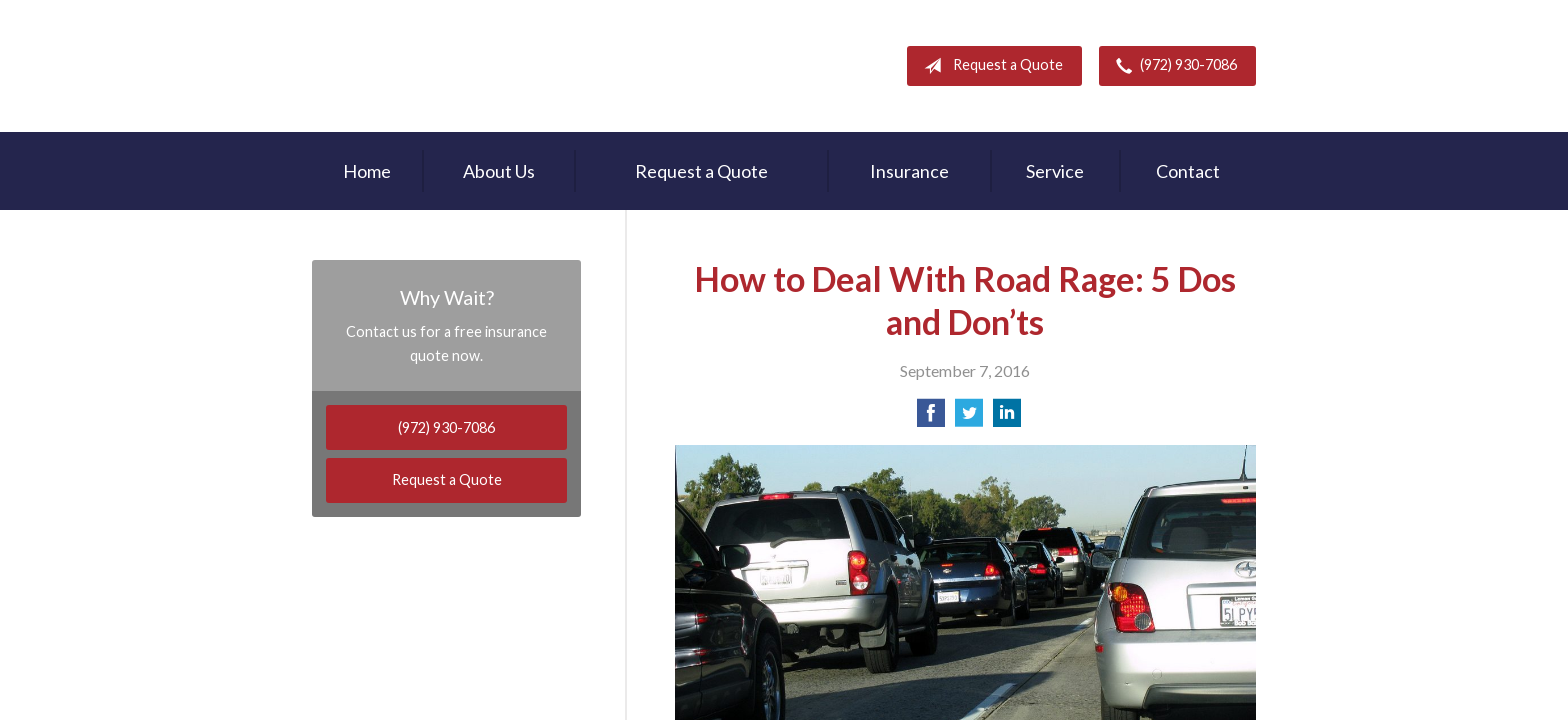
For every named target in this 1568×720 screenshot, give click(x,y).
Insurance (909, 171)
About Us (499, 171)
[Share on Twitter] (969, 418)
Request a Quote (989, 66)
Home (367, 171)
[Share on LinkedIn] (1007, 418)
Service (1055, 171)
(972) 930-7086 (1172, 66)
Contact (1188, 171)
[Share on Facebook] (931, 418)
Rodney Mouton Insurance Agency (441, 66)
